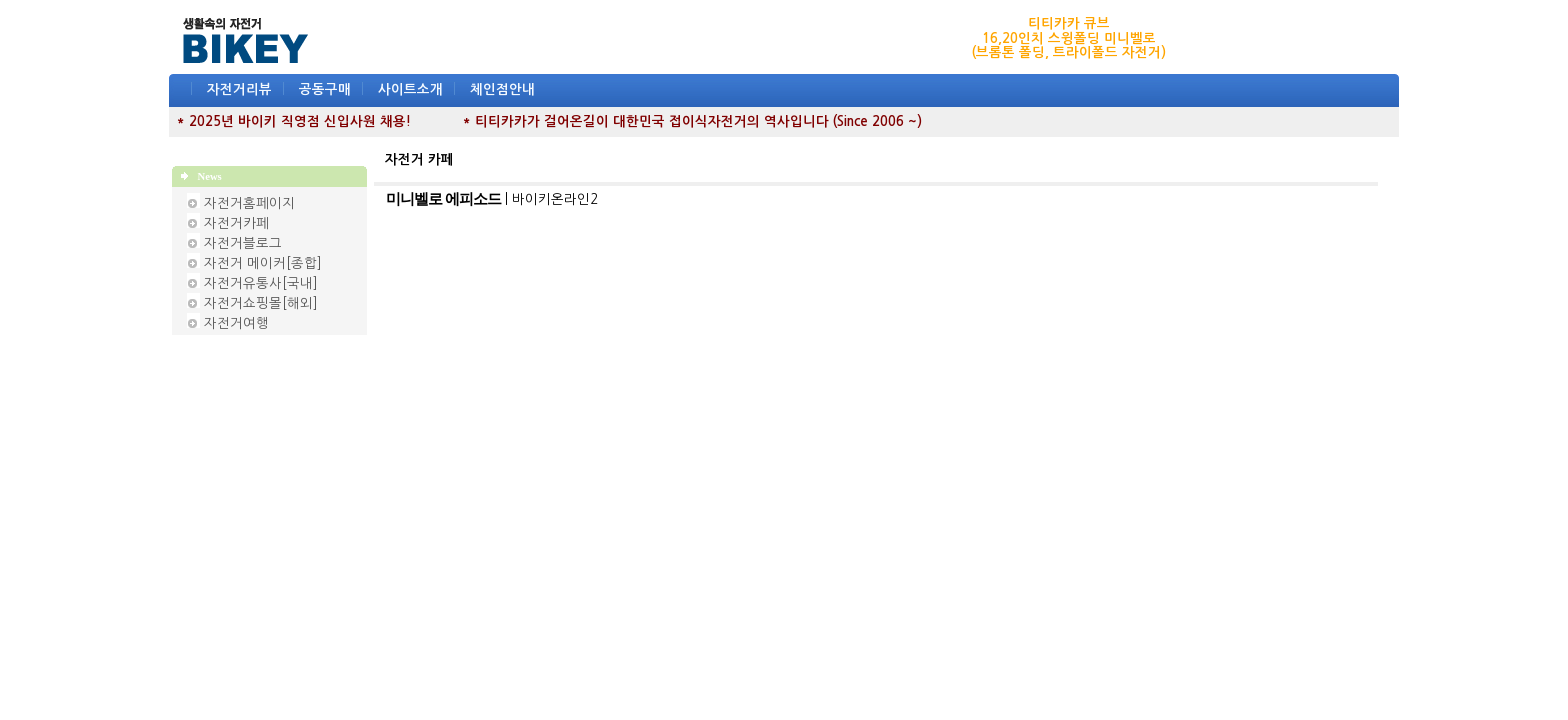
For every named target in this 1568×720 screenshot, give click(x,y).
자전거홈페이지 (249, 203)
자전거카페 (236, 223)
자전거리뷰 (239, 89)
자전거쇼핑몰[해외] (261, 303)
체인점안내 (502, 89)
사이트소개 (410, 89)
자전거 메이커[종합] (263, 263)
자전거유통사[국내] (261, 283)
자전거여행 (236, 323)
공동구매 (325, 89)
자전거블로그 (243, 243)
